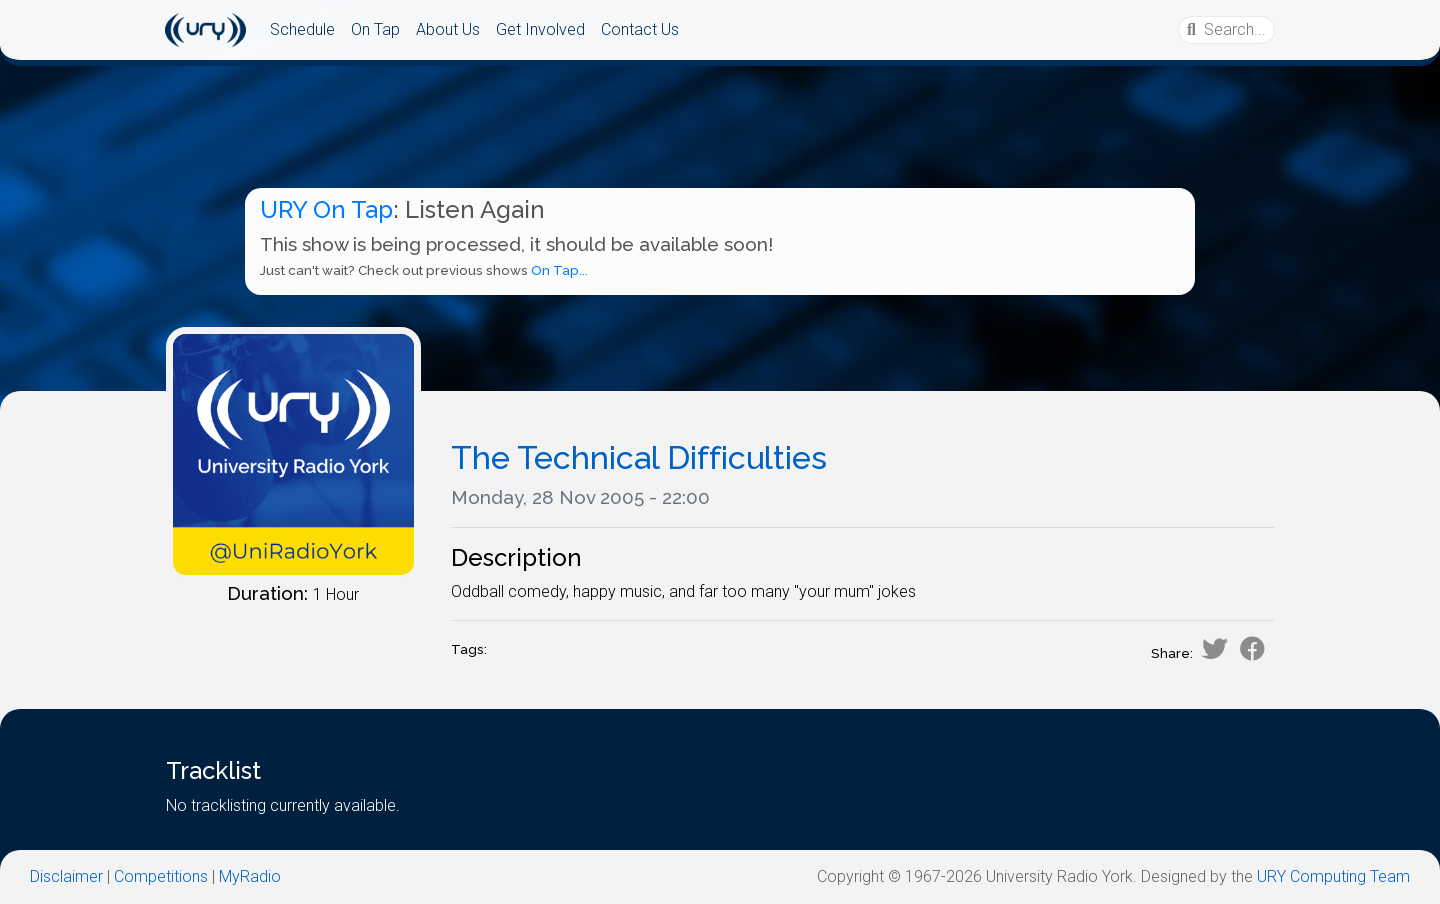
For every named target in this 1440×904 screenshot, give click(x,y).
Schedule (302, 29)
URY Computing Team (1333, 876)
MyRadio (250, 876)
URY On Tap (326, 209)
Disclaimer (66, 876)
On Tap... (559, 270)
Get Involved (540, 29)
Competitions (161, 876)
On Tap (375, 29)
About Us (448, 29)
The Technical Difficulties (639, 457)
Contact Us (640, 29)
